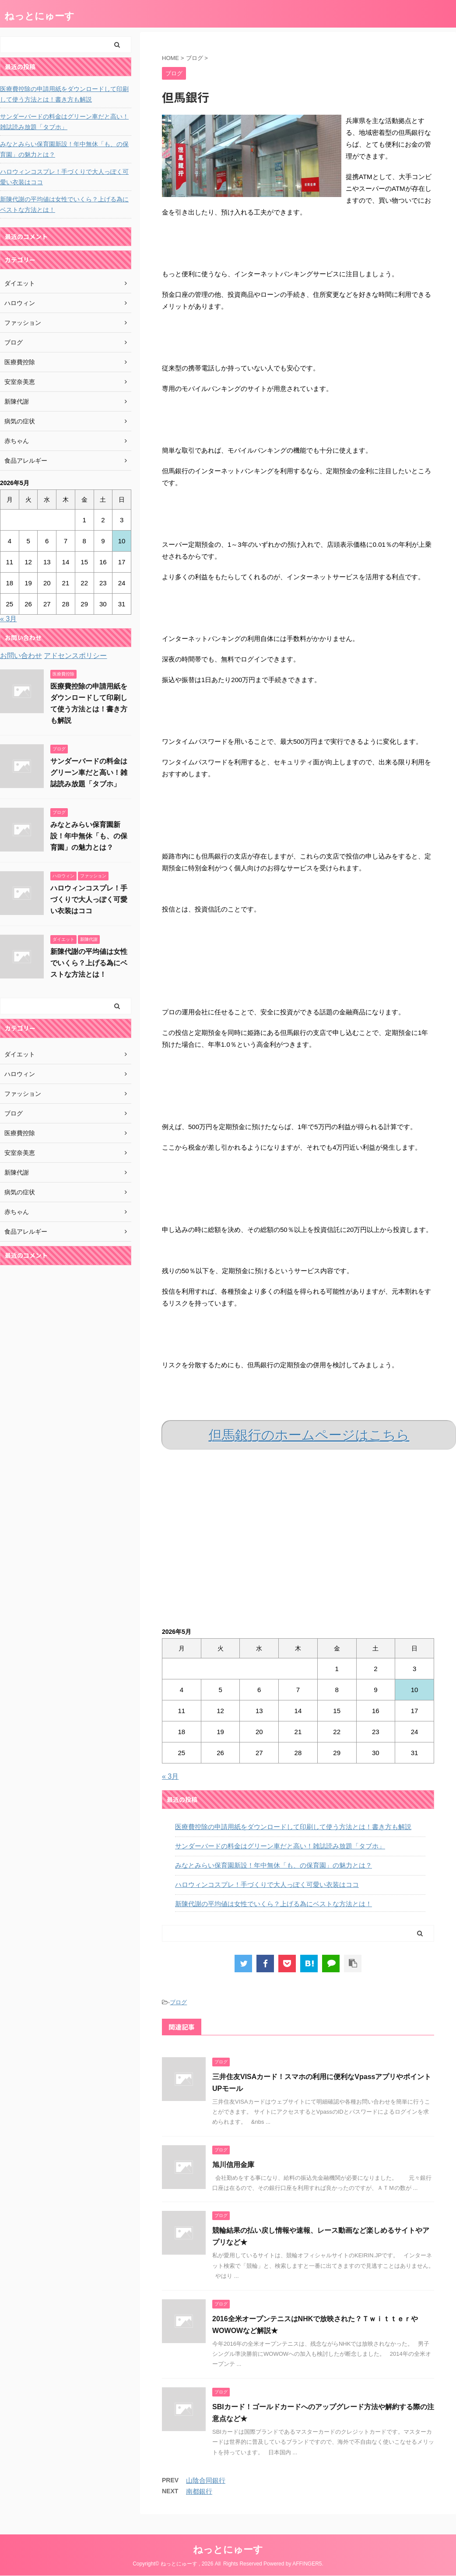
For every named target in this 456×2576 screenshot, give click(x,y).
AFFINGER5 (307, 2564)
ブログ (178, 2002)
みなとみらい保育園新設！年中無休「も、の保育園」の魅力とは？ (273, 1865)
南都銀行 (199, 2491)
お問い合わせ (21, 655)
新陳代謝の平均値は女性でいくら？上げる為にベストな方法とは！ (273, 1903)
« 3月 (170, 1776)
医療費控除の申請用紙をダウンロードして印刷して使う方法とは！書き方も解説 (293, 1826)
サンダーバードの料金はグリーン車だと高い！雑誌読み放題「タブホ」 (280, 1846)
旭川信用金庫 (233, 2164)
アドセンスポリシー (75, 655)
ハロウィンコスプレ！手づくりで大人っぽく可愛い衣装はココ (267, 1884)
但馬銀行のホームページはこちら (309, 1435)
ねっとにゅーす (39, 16)
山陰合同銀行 (205, 2480)
